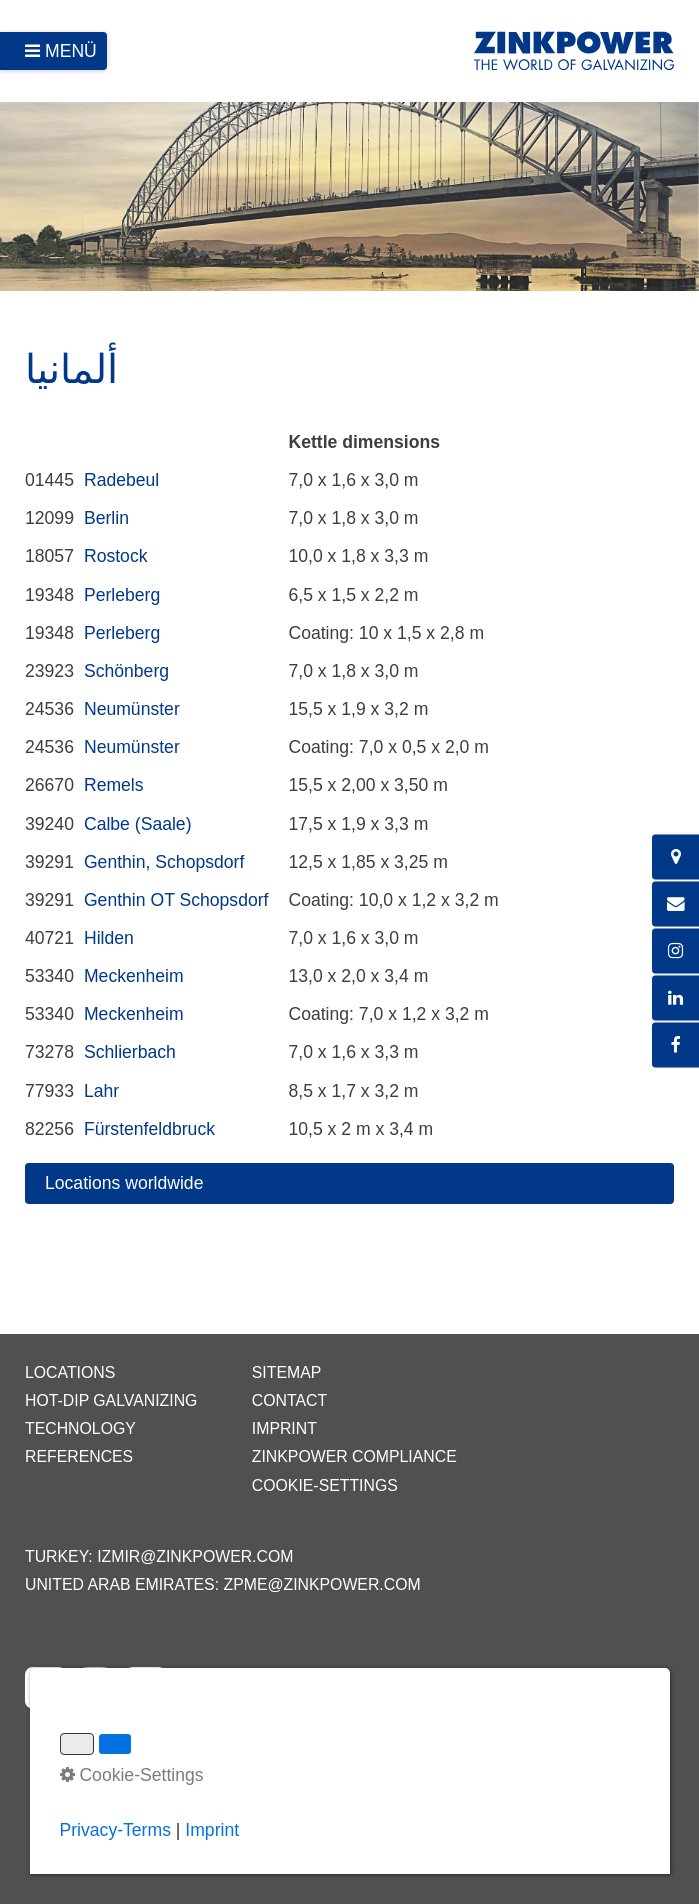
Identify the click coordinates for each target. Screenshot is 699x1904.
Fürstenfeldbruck (149, 1129)
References (79, 1456)
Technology (80, 1428)
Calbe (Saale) (138, 824)
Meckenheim (134, 976)
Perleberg (122, 595)
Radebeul (121, 480)
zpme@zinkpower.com (321, 1584)
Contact (289, 1400)
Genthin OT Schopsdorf (176, 900)
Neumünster (132, 709)
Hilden (109, 938)
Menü (71, 51)
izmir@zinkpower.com (195, 1556)
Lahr (101, 1091)
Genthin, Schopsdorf (164, 862)
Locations (70, 1372)
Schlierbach (130, 1052)
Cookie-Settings (325, 1485)
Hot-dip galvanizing (111, 1400)
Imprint (284, 1428)
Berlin (106, 518)
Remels (114, 785)
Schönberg (126, 671)
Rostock (116, 556)
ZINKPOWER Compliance (354, 1456)
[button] (349, 1183)
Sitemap (286, 1372)
